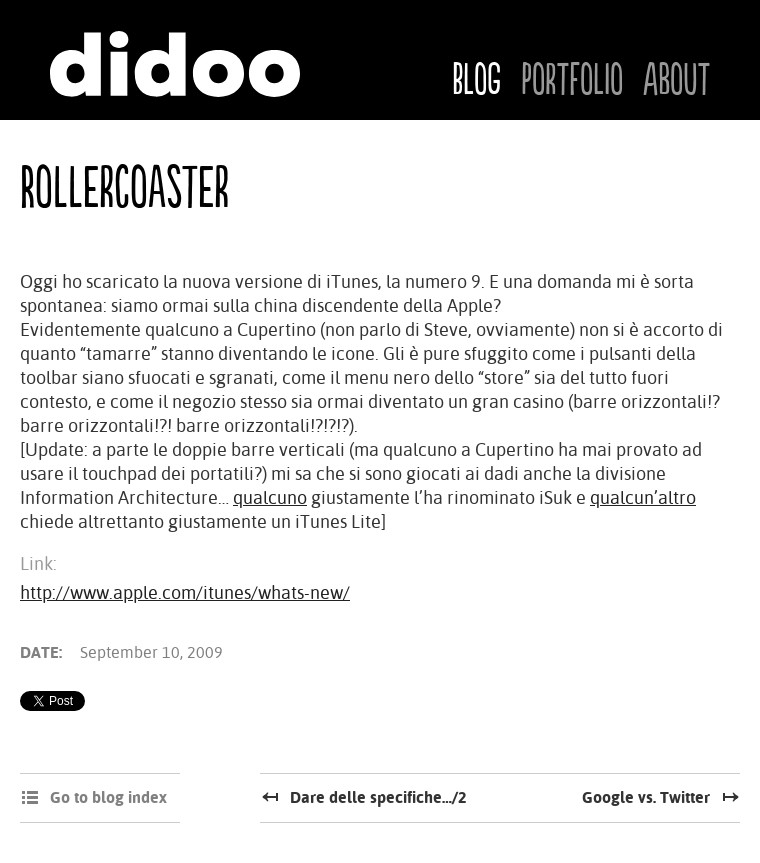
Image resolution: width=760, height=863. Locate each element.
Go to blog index (108, 797)
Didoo (175, 64)
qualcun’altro (643, 497)
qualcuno (270, 497)
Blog (476, 81)
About (676, 81)
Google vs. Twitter (646, 797)
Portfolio (572, 81)
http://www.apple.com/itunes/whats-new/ (185, 592)
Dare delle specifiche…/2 (378, 797)
